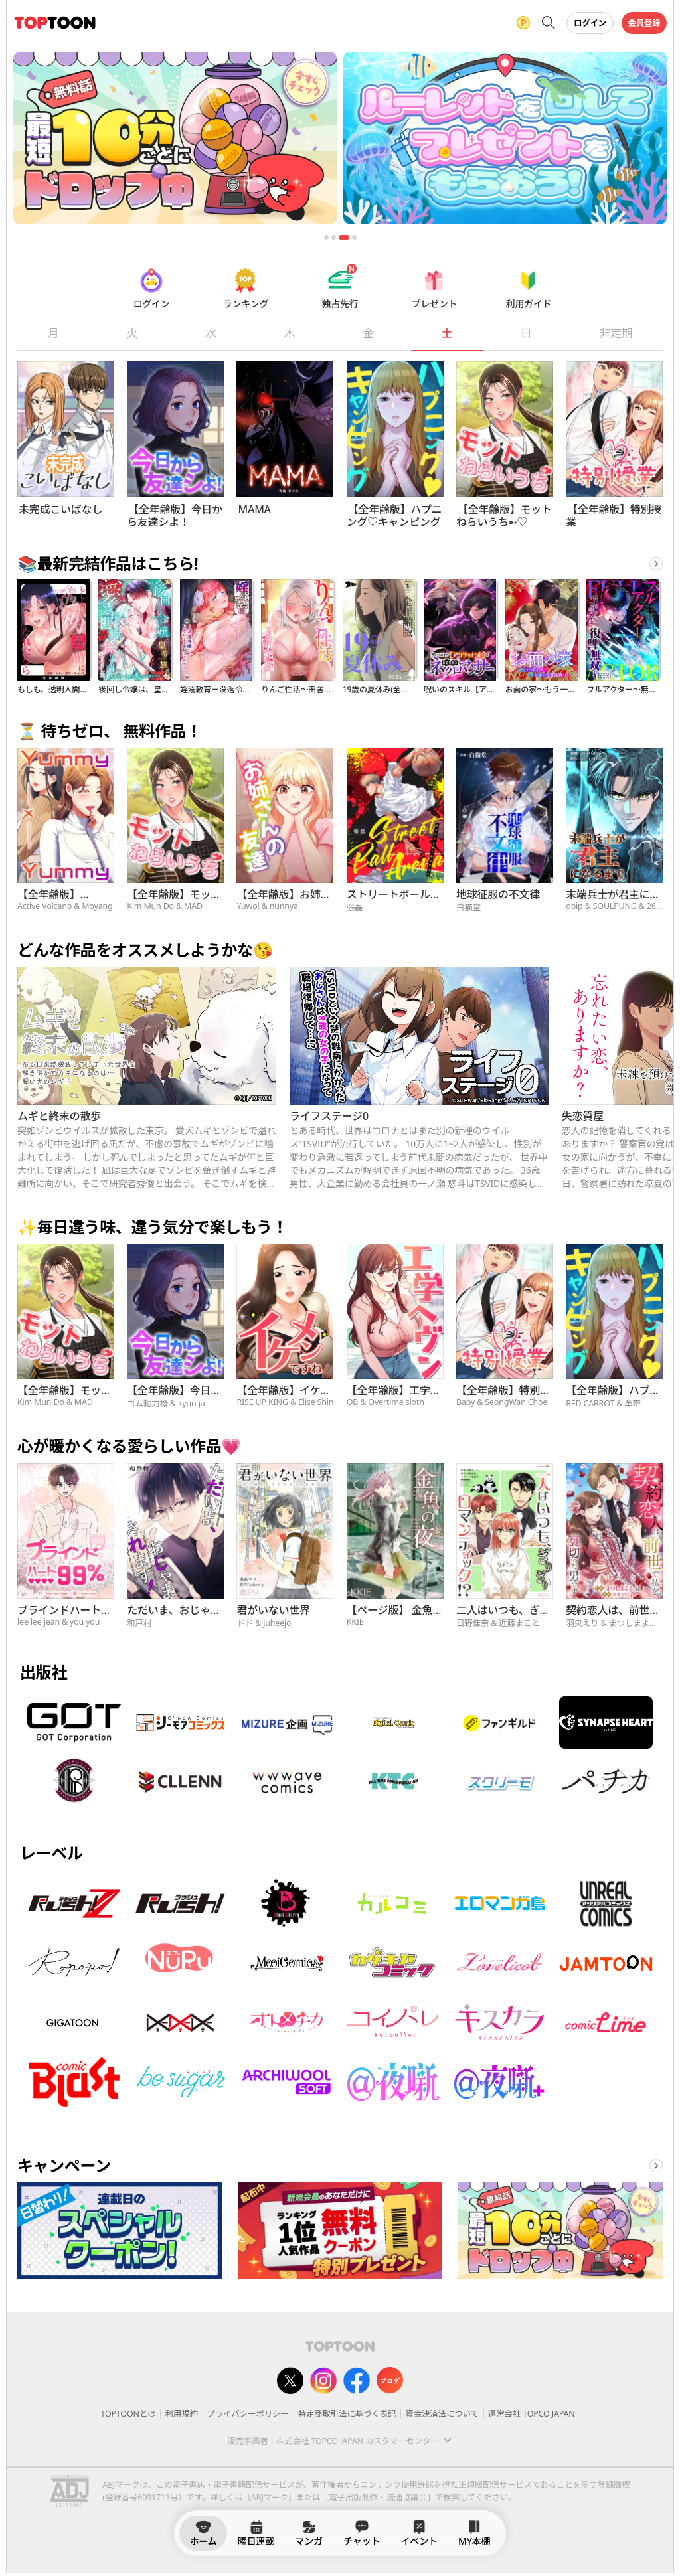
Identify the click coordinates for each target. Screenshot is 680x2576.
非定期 (615, 333)
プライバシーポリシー (248, 2413)
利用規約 (181, 2413)
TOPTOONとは (127, 2413)
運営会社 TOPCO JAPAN (531, 2413)
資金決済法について (441, 2413)
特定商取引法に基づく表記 (347, 2413)
